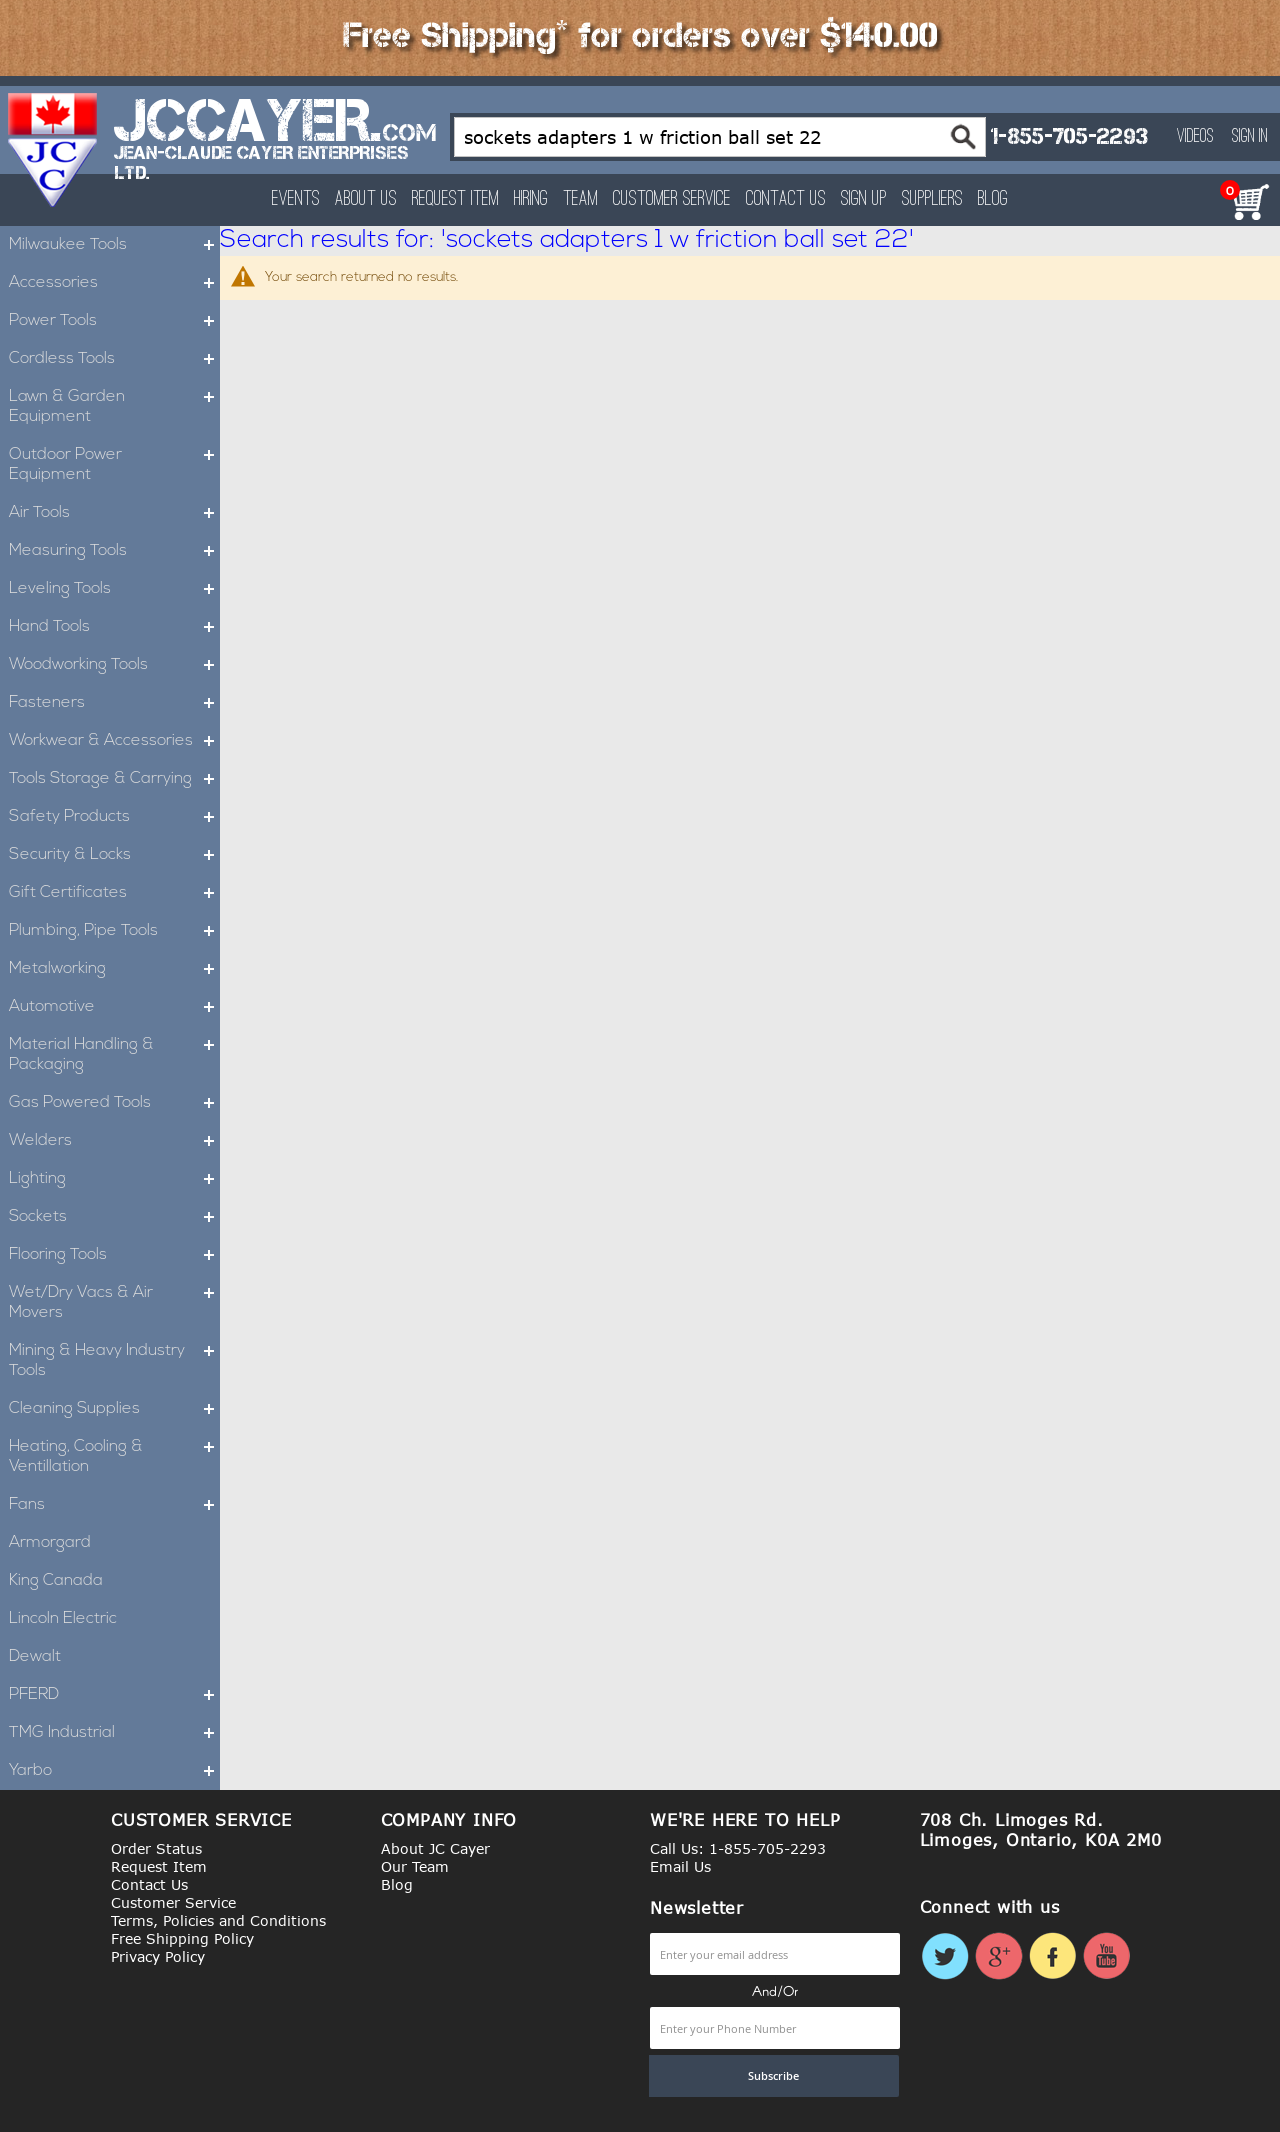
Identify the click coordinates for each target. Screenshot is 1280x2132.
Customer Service (672, 199)
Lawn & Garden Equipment (114, 407)
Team (580, 199)
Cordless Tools (114, 359)
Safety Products (114, 817)
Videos (1195, 137)
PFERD (114, 1695)
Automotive (114, 1007)
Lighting (114, 1179)
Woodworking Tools (114, 665)
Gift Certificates (114, 893)
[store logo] (53, 150)
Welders (114, 1141)
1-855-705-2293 (1069, 136)
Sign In (1250, 137)
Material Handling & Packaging (114, 1055)
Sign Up (864, 199)
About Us (366, 199)
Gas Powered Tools (114, 1103)
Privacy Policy (158, 1956)
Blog (993, 199)
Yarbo (114, 1771)
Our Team (415, 1866)
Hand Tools (114, 627)
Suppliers (932, 199)
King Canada (56, 1581)
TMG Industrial (114, 1733)
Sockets (114, 1217)
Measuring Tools (114, 551)
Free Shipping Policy (182, 1938)
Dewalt (35, 1657)
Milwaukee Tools (114, 245)
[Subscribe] (774, 2076)
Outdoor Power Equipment (114, 465)
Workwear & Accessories (114, 741)
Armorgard (50, 1543)
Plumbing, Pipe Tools (114, 931)
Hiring (531, 199)
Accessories (114, 283)
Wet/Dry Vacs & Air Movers (114, 1303)
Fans (114, 1505)
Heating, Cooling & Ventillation (114, 1457)
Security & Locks (114, 855)
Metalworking (114, 969)
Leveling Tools (114, 589)
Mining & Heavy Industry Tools (114, 1361)
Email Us (680, 1866)
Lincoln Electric (63, 1619)
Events (296, 199)
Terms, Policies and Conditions (218, 1920)
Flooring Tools (114, 1255)
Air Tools (114, 513)
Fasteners (114, 703)
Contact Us (786, 199)
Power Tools (114, 321)
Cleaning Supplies (114, 1409)
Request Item (455, 199)
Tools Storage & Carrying (114, 779)
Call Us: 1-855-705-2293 (738, 1848)
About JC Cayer (435, 1848)
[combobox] (720, 137)
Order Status (156, 1848)
